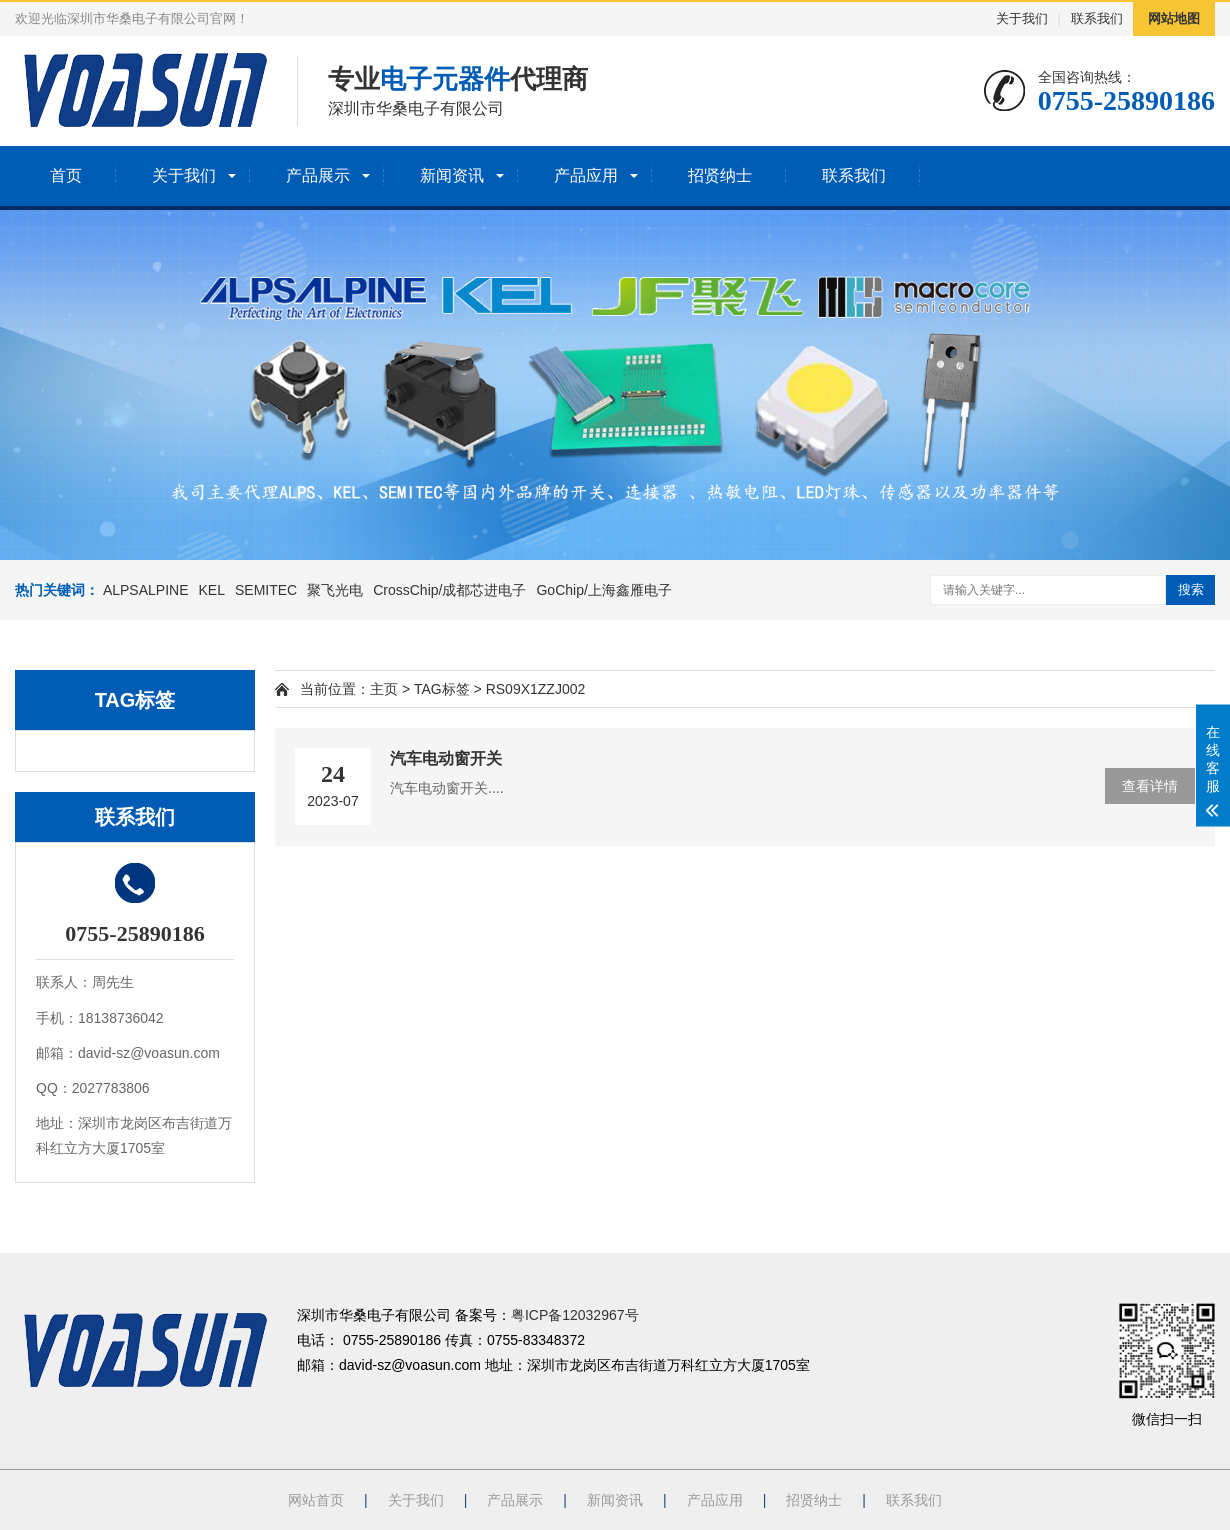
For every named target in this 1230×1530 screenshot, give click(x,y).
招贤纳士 (720, 175)
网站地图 (1174, 18)
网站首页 (316, 1500)
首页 (66, 175)
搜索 (1191, 589)
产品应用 (586, 175)
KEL (212, 590)
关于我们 (1022, 18)
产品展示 (318, 175)
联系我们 (1097, 18)
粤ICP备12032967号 (575, 1315)
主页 (384, 689)
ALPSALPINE (146, 590)
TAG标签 (442, 689)
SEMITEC (266, 590)
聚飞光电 (335, 590)
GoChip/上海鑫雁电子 (603, 590)
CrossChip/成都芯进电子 (449, 590)
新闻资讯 (452, 175)
